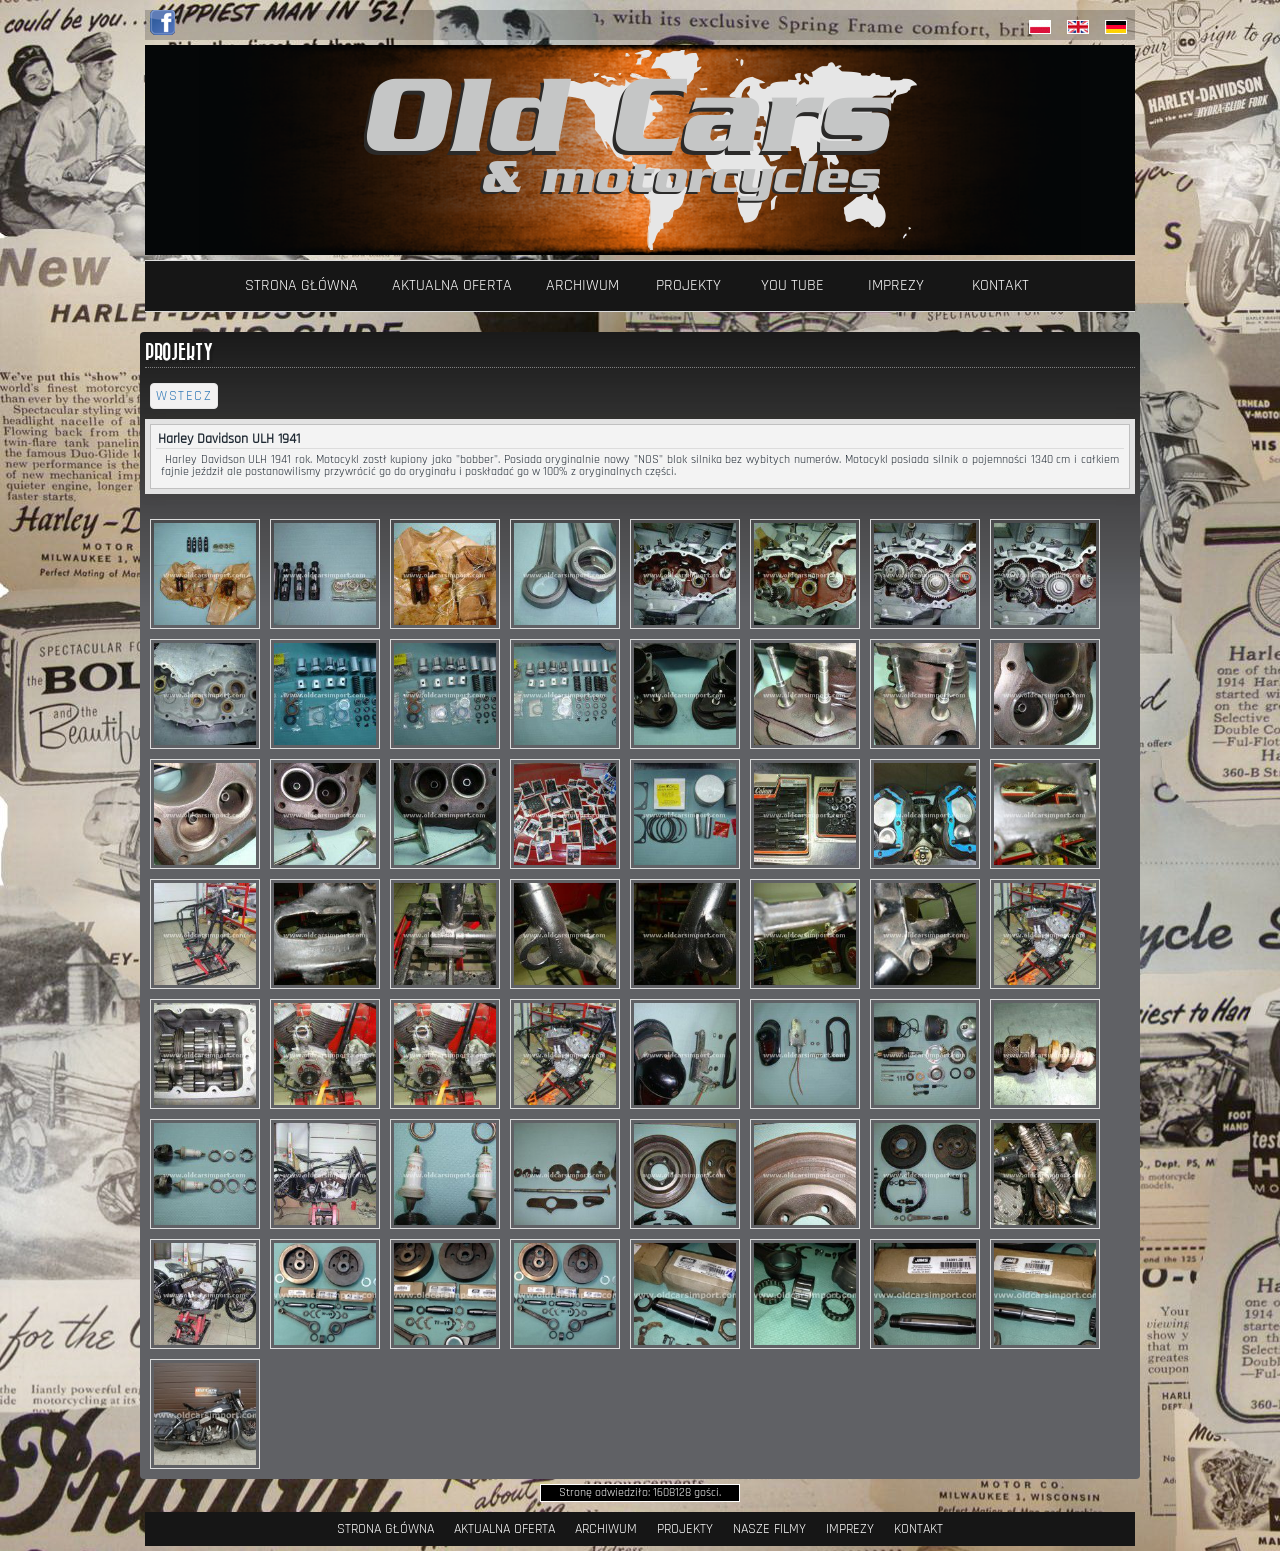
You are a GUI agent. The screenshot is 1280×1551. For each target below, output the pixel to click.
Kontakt (1000, 285)
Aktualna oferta (452, 285)
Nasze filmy (769, 1529)
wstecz (184, 396)
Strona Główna (301, 285)
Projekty (688, 285)
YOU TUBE (792, 285)
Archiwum (582, 285)
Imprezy (896, 285)
